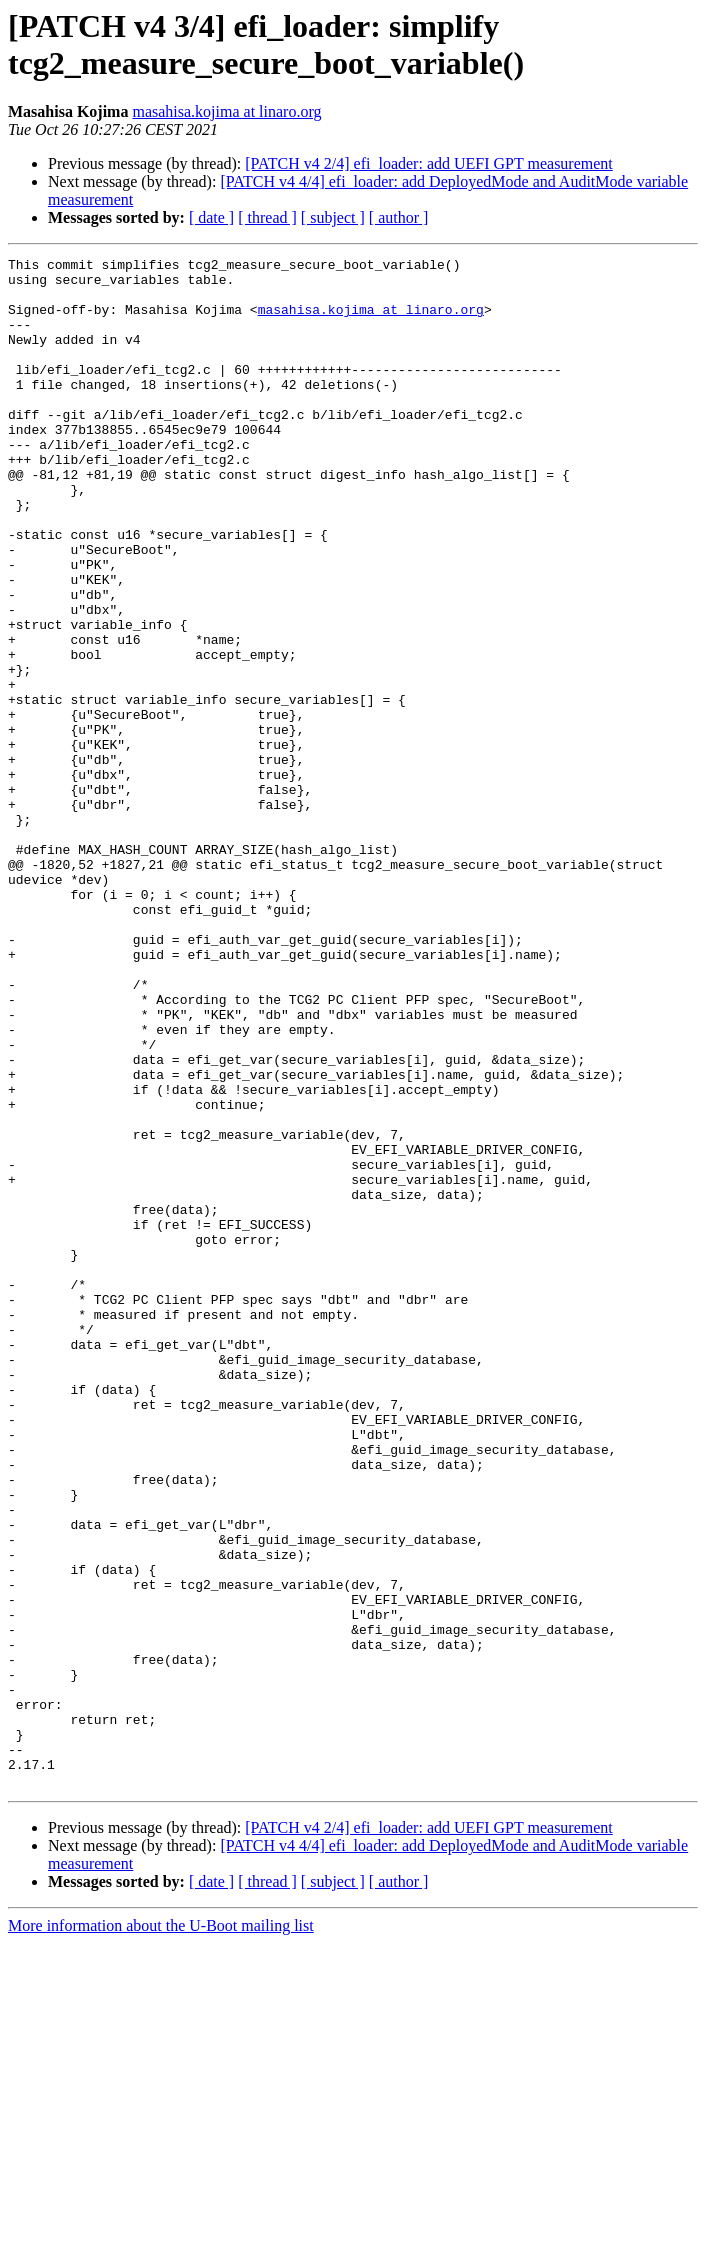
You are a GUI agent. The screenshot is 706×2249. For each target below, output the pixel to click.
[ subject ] (333, 217)
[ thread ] (267, 217)
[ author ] (399, 217)
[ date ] (211, 217)
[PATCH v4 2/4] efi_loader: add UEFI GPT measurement (429, 163)
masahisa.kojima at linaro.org (226, 111)
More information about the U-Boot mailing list (161, 2231)
